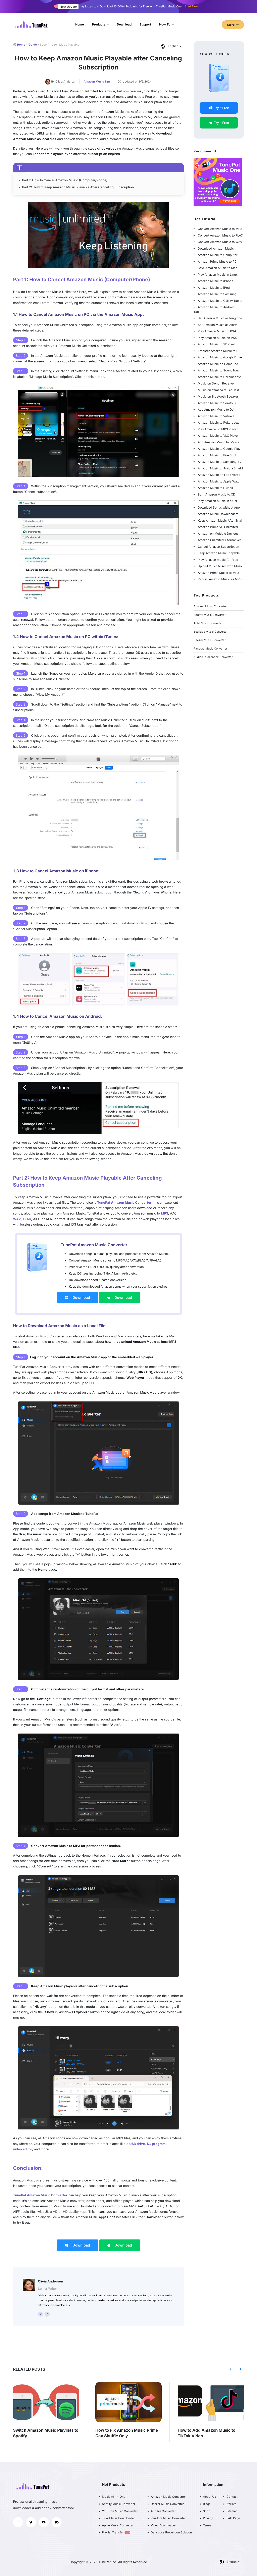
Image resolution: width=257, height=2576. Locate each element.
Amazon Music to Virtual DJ (217, 416)
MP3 (164, 1213)
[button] (240, 2369)
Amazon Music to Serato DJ (218, 403)
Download (124, 24)
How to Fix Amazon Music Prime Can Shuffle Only (126, 2433)
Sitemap (232, 2511)
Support (145, 24)
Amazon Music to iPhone (215, 281)
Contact (232, 2496)
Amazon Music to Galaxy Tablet (220, 301)
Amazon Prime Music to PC (217, 261)
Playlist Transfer (116, 2532)
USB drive (137, 2144)
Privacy (208, 2518)
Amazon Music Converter (168, 2496)
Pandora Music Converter (168, 2518)
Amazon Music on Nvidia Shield (220, 468)
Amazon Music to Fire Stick (217, 455)
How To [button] (165, 24)
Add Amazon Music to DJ (216, 409)
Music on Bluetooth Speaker (218, 396)
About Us (209, 2496)
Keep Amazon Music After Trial (220, 520)
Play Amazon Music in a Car (217, 501)
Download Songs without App (219, 507)
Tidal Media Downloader (118, 2518)
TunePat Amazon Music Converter (124, 1202)
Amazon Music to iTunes (215, 488)
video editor (22, 2149)
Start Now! (192, 6)
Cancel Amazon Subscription (218, 547)
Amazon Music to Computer (218, 255)
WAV (17, 1219)
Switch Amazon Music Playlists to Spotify (45, 2433)
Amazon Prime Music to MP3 (218, 573)
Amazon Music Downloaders (218, 514)
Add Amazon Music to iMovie (218, 442)
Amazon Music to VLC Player (218, 435)
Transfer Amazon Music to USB (220, 351)
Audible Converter (163, 2511)
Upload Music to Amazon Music (220, 566)
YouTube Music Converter (120, 2511)
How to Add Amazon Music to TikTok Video (206, 2433)
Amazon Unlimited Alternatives (220, 540)
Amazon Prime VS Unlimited (218, 527)
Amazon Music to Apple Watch (219, 481)
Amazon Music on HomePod (218, 364)
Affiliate (231, 2504)
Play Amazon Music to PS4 (217, 331)
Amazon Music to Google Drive (220, 357)
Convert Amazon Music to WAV (220, 242)
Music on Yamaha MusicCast (218, 390)
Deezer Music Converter (167, 2504)
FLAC (27, 1219)
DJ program (156, 2144)
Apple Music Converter (117, 2525)
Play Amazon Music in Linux (218, 274)
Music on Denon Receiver (216, 383)
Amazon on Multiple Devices (218, 533)
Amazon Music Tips (97, 81)
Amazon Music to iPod (214, 288)
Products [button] (99, 24)
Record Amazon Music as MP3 (220, 579)
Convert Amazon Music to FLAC (220, 235)
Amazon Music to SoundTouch (220, 370)
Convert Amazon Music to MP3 (220, 229)
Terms (207, 2525)
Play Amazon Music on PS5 (217, 338)
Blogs (207, 2504)
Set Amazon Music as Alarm (218, 325)
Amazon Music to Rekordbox (218, 422)
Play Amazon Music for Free (218, 560)
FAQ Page (233, 2518)
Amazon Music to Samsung (217, 294)
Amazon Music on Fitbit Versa (219, 475)
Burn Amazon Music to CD (216, 494)
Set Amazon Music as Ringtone (220, 318)
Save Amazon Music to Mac (217, 268)
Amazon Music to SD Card (216, 344)
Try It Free (219, 107)
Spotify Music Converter (118, 2504)
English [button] (232, 2561)
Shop (206, 2511)
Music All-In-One (113, 2496)
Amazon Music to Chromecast (219, 377)
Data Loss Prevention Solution (171, 2532)
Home (79, 24)
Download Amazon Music (216, 248)
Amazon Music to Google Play (219, 449)
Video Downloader (163, 2525)
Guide (33, 44)
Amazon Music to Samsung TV (219, 462)
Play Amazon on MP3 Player (218, 429)
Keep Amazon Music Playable (219, 553)
